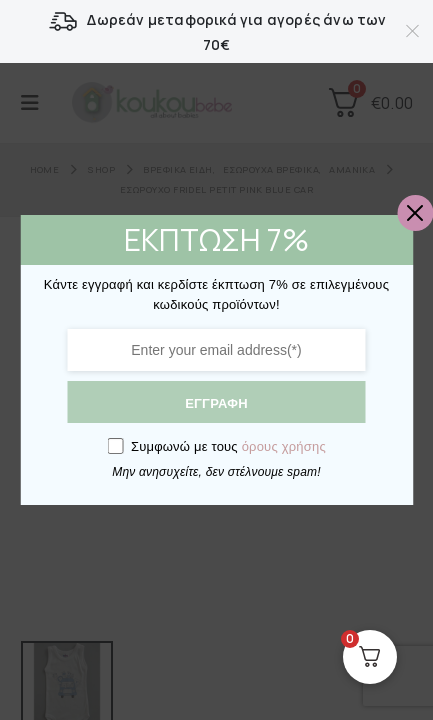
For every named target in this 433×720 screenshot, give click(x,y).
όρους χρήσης (284, 446)
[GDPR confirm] (115, 446)
